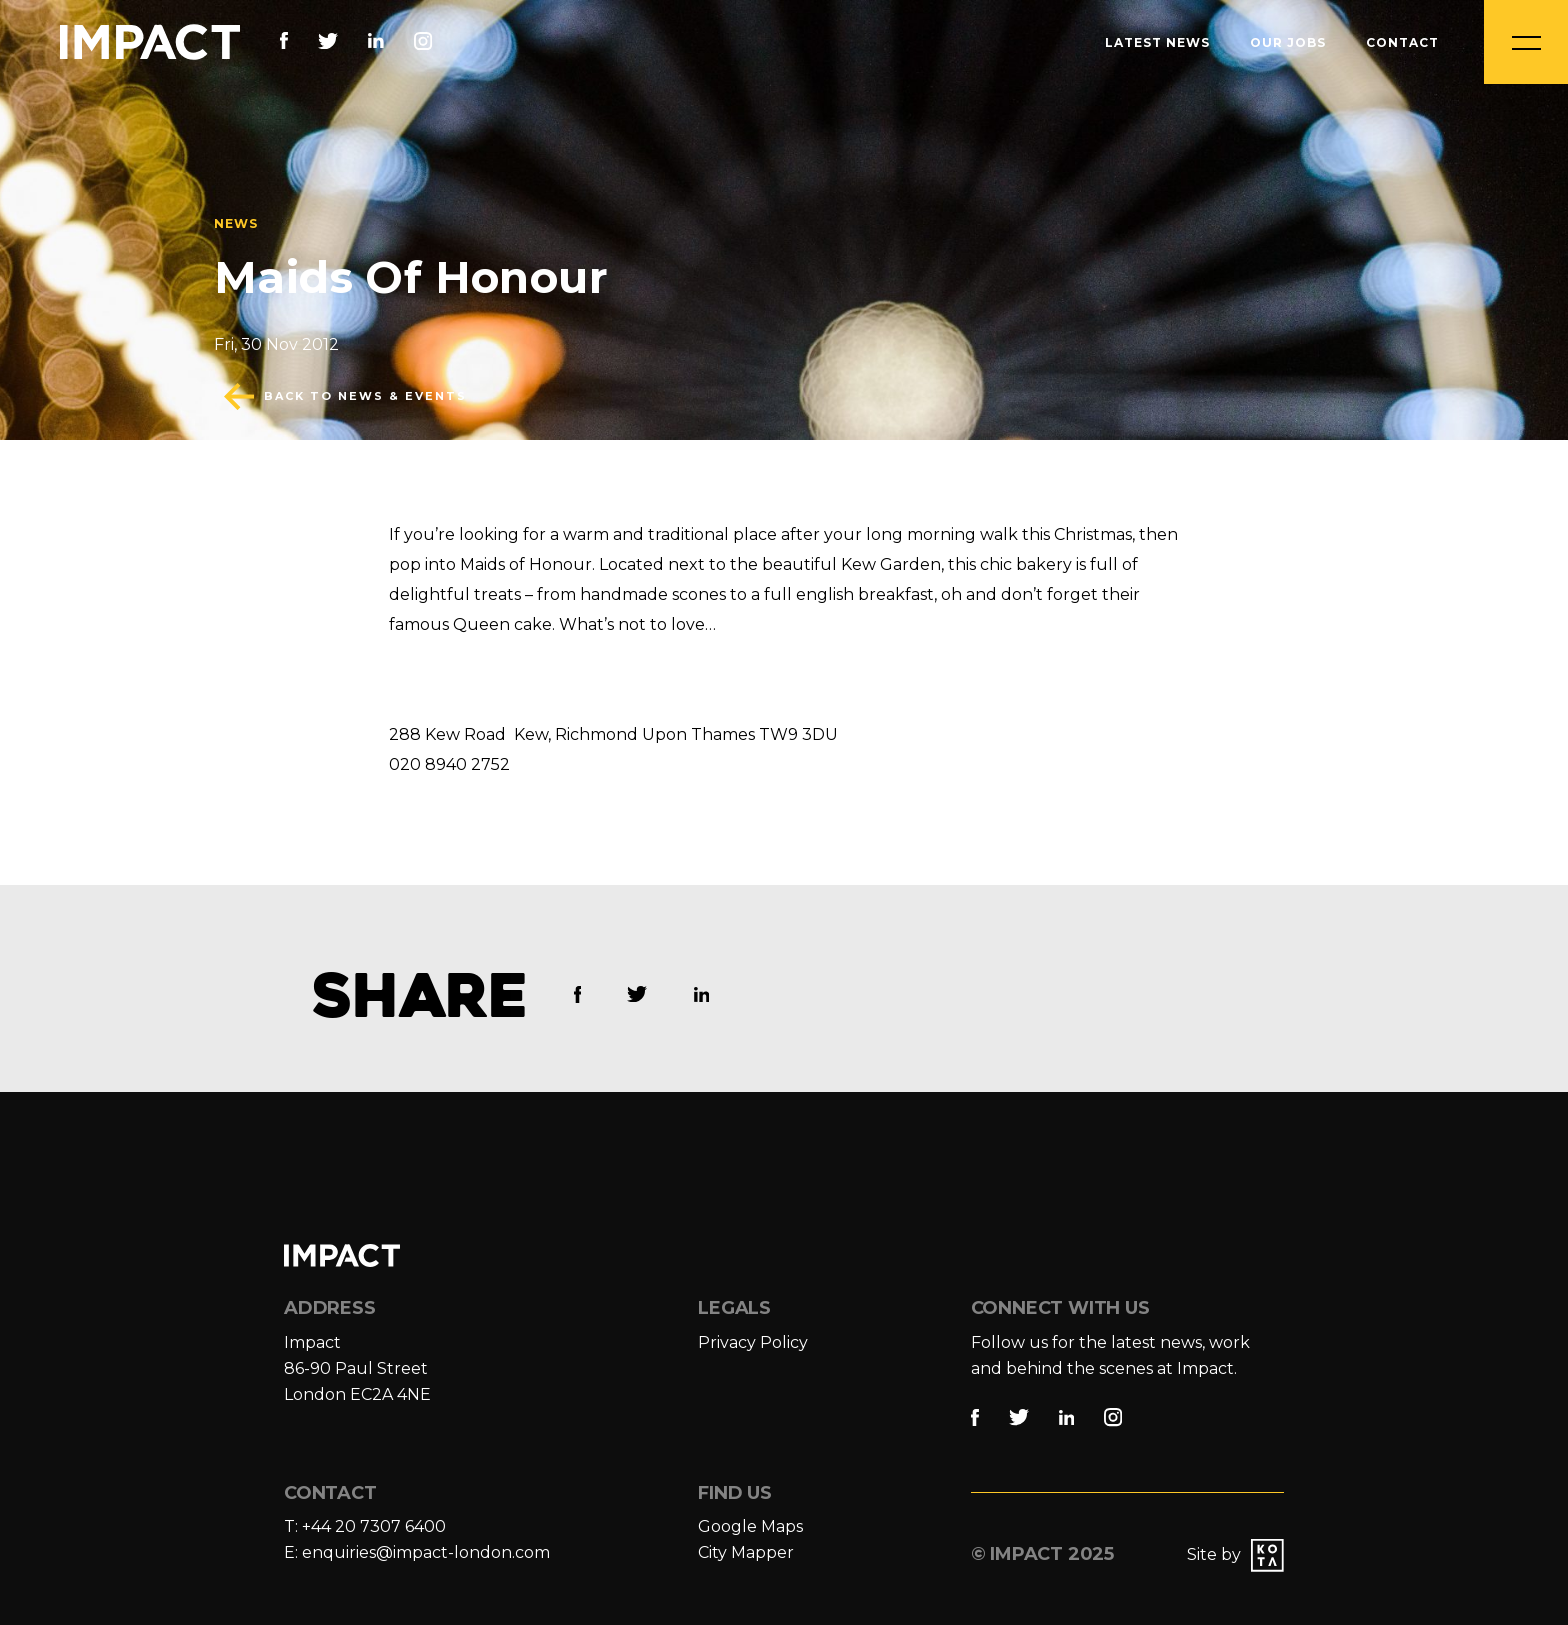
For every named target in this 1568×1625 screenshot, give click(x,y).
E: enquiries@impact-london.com (417, 1552)
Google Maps (750, 1526)
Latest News (1157, 42)
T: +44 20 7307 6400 (365, 1526)
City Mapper (746, 1552)
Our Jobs (1288, 42)
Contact (1402, 42)
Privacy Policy (753, 1342)
